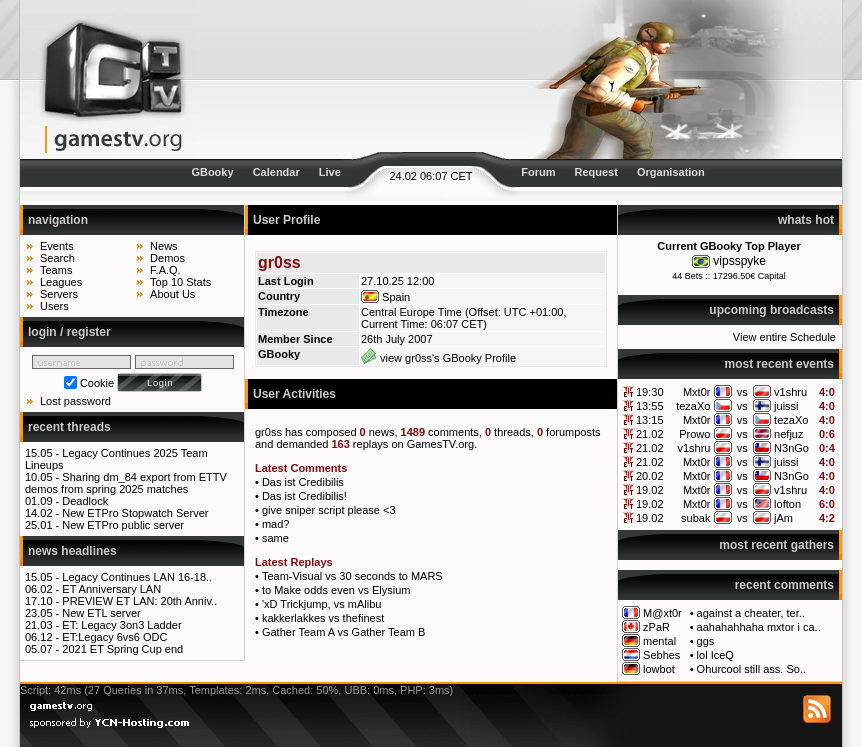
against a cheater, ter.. (751, 613)
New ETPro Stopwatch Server (135, 513)
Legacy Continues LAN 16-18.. (137, 577)
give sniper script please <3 (329, 510)
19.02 (650, 490)
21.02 (650, 434)
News (164, 246)
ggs (706, 641)
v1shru (790, 392)
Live (330, 172)
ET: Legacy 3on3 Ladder (121, 625)
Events (57, 246)
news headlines (72, 551)
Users (54, 306)
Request (596, 172)
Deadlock (85, 501)
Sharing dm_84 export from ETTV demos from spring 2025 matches (126, 483)
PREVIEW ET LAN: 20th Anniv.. (139, 601)
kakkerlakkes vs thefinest (323, 618)
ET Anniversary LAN (111, 589)
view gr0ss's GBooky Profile (438, 358)
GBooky (212, 172)
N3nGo (791, 448)
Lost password (75, 401)
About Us (172, 294)
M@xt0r (662, 613)
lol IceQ (715, 655)
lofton (787, 504)
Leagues (61, 282)
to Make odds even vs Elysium (336, 590)
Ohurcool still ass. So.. (751, 669)
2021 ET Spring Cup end (122, 649)
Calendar (276, 172)
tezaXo (693, 406)
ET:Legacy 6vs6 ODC (114, 637)
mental (659, 641)
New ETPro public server (123, 525)
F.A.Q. (165, 270)
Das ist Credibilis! (304, 496)
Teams (56, 270)
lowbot (659, 669)
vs (742, 392)
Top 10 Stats (180, 282)
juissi (786, 406)
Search (57, 258)
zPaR (656, 627)
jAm (783, 518)
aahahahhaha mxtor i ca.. (759, 627)
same (275, 538)
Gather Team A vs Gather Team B (343, 632)
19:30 (650, 392)
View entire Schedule (784, 337)
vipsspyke (739, 261)
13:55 (650, 406)
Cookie (97, 383)
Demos (167, 258)
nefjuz (788, 434)
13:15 (650, 420)
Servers (59, 294)
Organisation (671, 172)
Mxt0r (697, 392)
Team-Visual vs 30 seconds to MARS (352, 576)
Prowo (694, 434)
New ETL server (101, 613)
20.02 (650, 476)
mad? (276, 524)
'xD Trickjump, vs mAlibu (321, 604)
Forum (538, 172)
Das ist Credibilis (303, 482)
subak (695, 518)
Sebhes (661, 655)
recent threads (69, 427)
